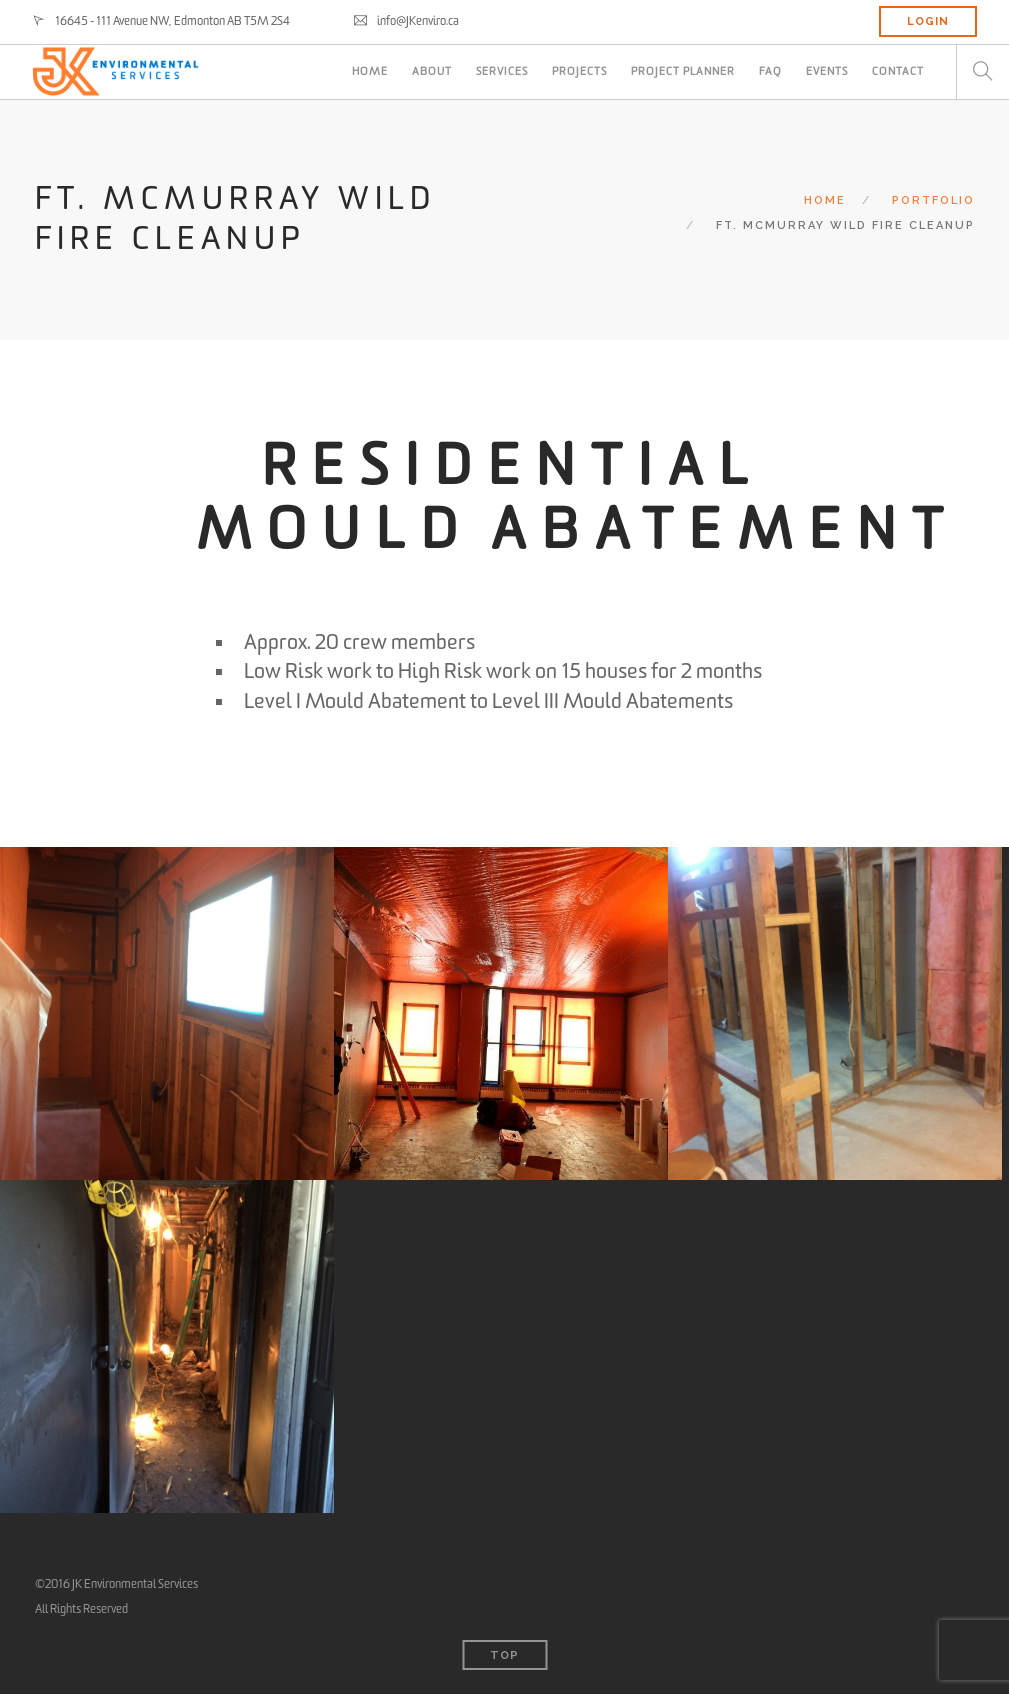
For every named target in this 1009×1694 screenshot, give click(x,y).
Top (504, 1655)
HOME (370, 71)
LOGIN (928, 21)
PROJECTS (579, 71)
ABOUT (432, 71)
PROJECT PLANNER (683, 71)
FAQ (770, 71)
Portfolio (933, 200)
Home (825, 200)
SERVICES (502, 71)
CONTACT (898, 71)
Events (827, 71)
